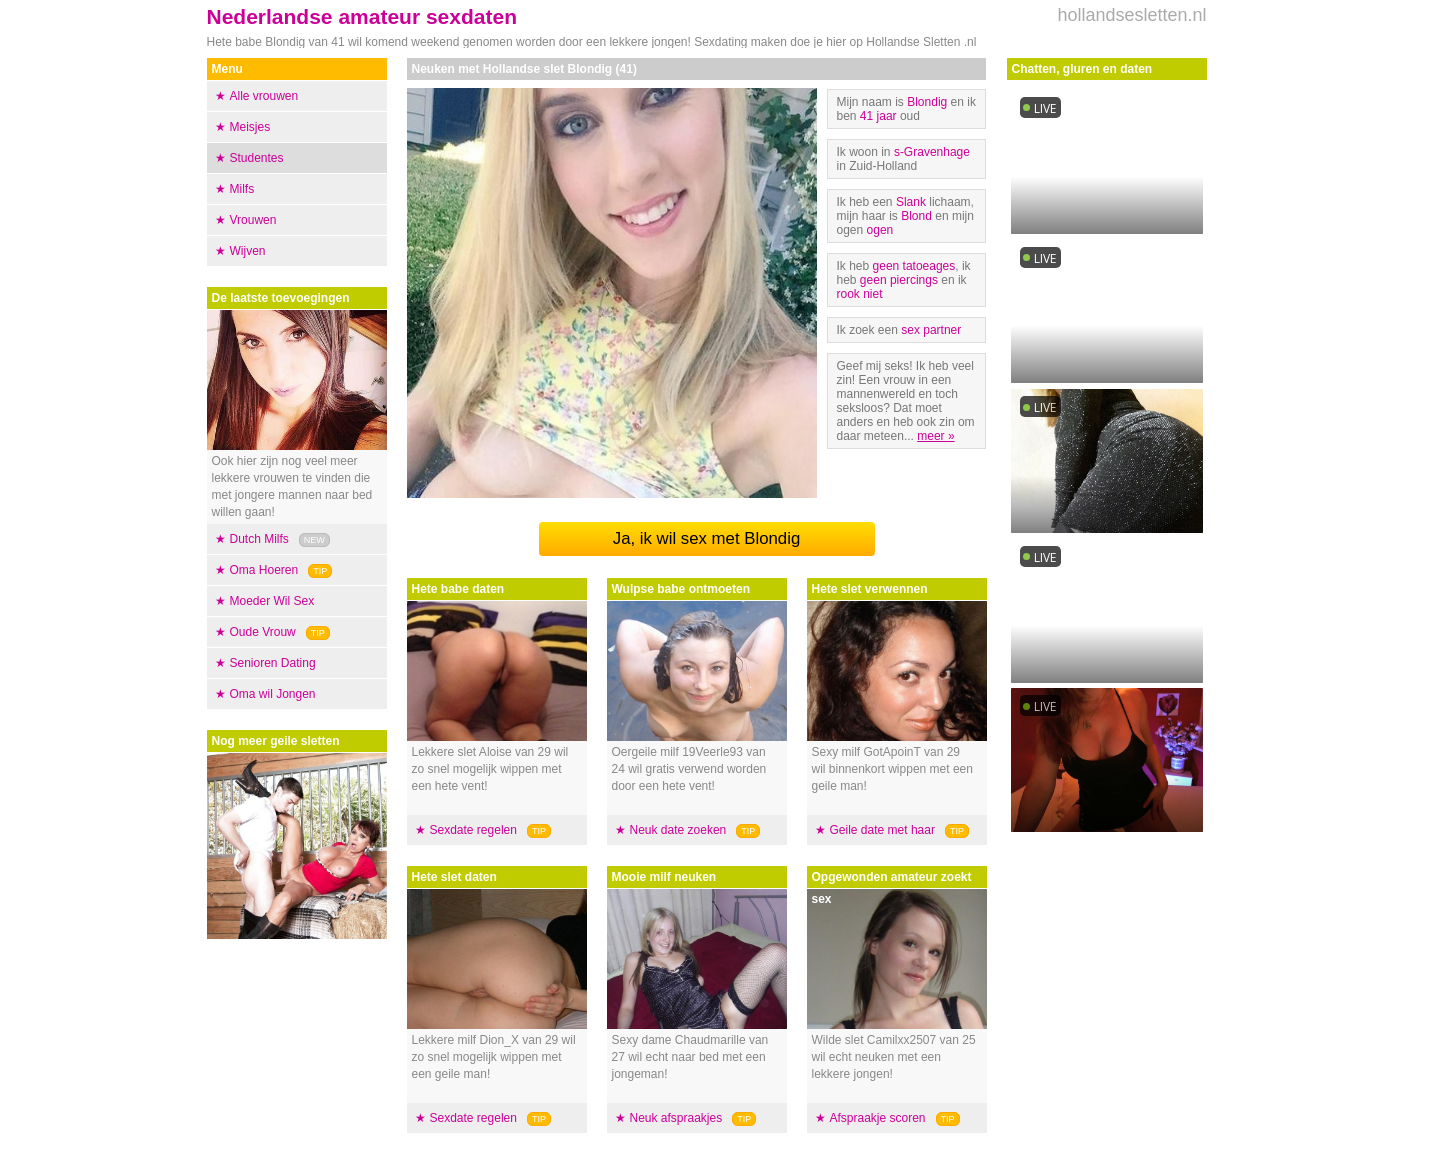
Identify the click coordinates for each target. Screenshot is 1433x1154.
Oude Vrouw (263, 632)
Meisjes (250, 127)
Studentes (257, 158)
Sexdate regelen (473, 830)
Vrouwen (253, 220)
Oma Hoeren (264, 570)
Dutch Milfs (259, 539)
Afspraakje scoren (878, 1118)
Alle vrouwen (264, 96)
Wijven (248, 251)
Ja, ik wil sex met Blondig (706, 538)
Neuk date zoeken (678, 830)
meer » (935, 436)
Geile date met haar (882, 830)
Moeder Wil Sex (272, 601)
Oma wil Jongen (273, 694)
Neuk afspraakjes (676, 1118)
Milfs (242, 189)
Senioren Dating (273, 663)
